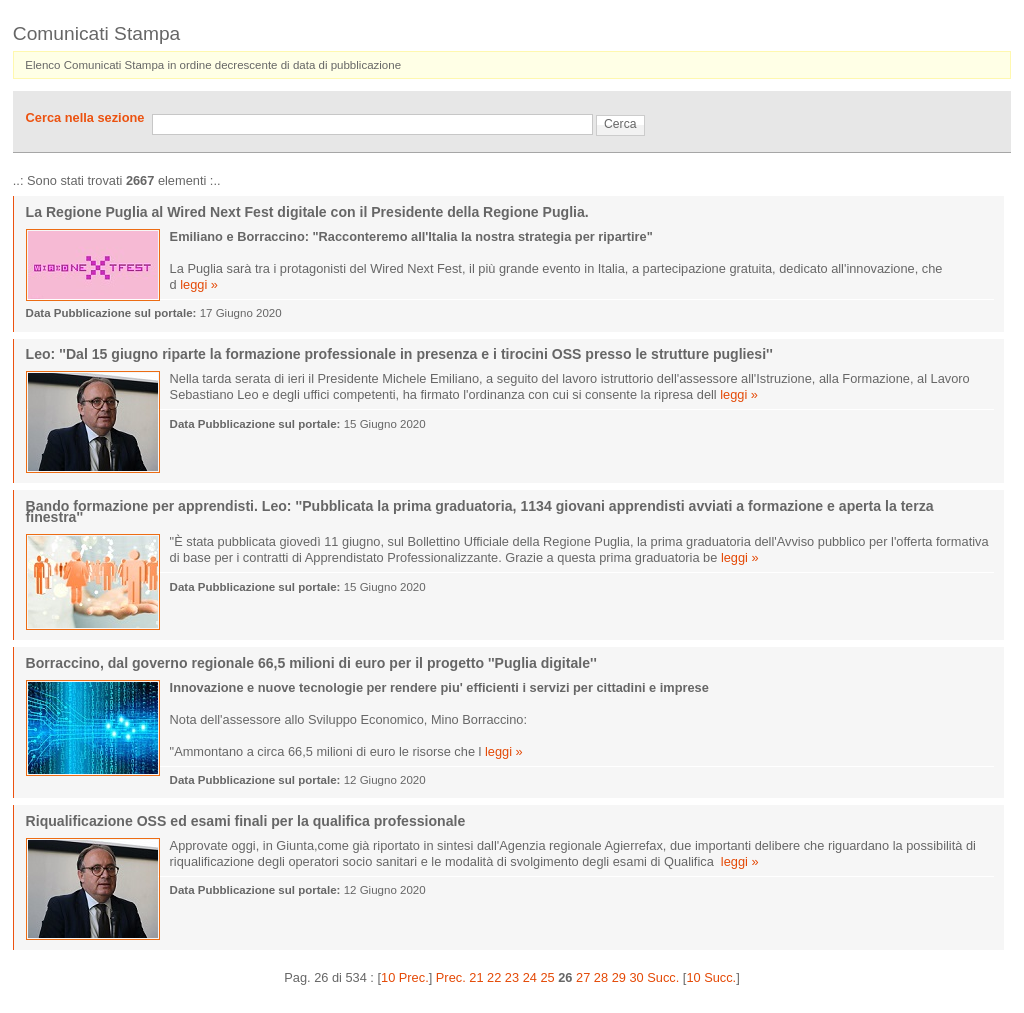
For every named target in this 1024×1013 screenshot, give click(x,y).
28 (601, 977)
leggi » (199, 284)
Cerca (620, 124)
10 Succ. (711, 977)
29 (619, 977)
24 (530, 977)
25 (547, 977)
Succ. (663, 977)
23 (512, 977)
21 (476, 977)
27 (583, 977)
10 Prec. (405, 977)
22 (494, 977)
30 (636, 977)
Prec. (451, 977)
